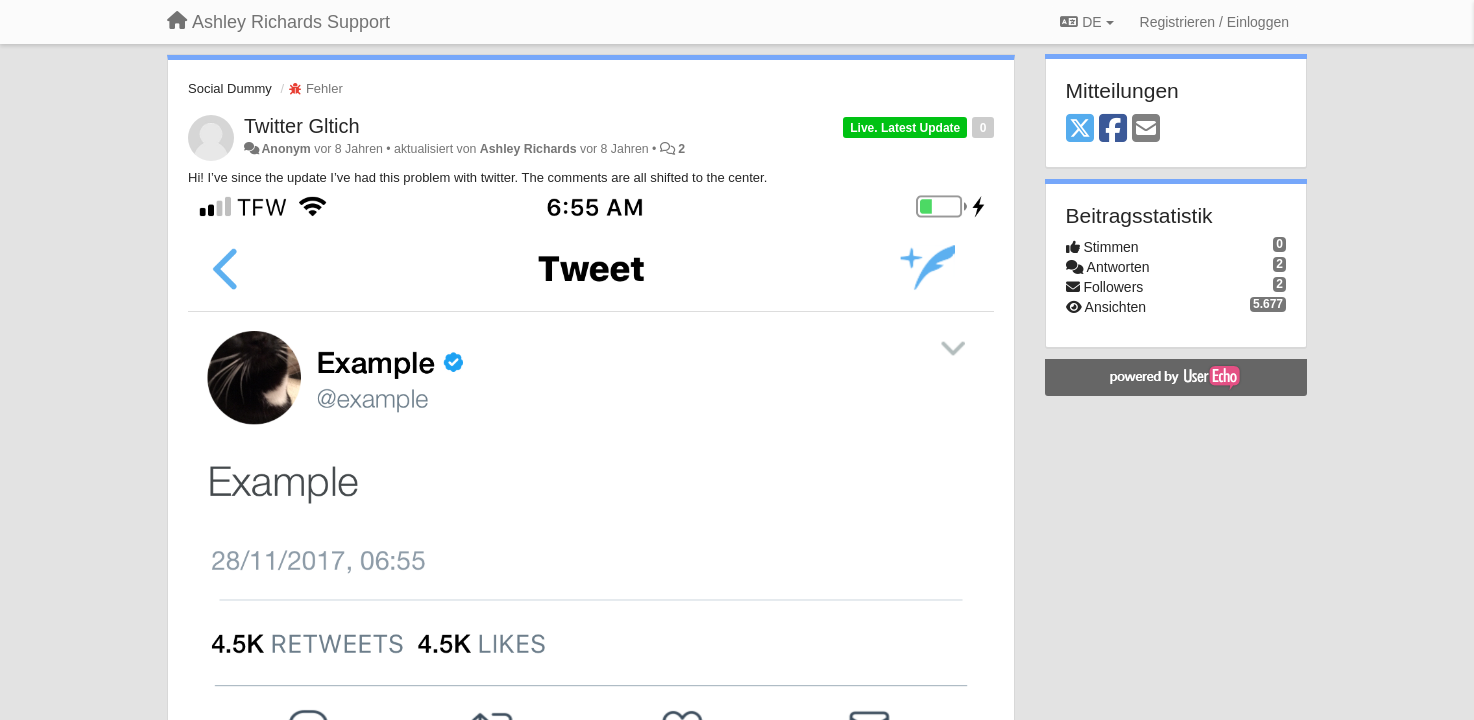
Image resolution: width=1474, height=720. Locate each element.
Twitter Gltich (302, 126)
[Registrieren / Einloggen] (1214, 22)
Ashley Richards (528, 149)
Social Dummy (230, 88)
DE (1086, 22)
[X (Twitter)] (1080, 129)
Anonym (285, 149)
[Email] (1146, 129)
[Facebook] (1113, 129)
